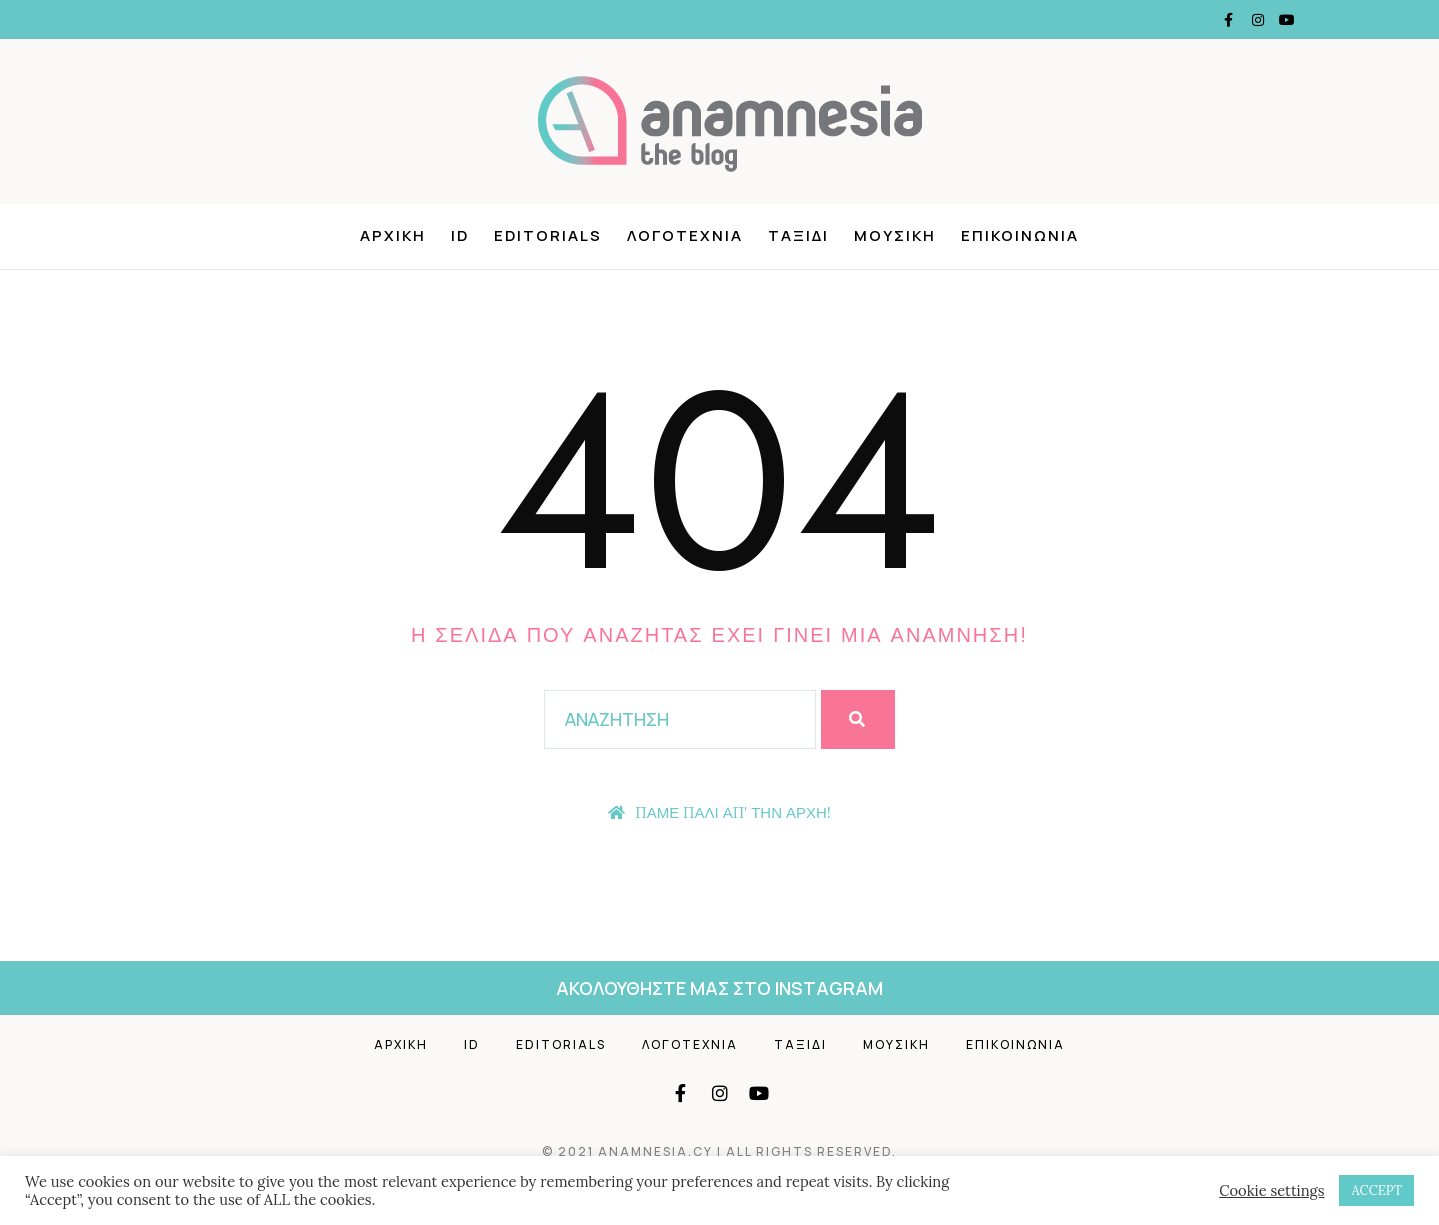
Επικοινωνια (1015, 1045)
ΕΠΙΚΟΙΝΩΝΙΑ (1020, 236)
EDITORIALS (548, 236)
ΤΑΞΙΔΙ (798, 236)
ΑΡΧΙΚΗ (393, 236)
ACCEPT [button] (1376, 1190)
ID (460, 236)
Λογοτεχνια (690, 1045)
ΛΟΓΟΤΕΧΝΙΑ (685, 236)
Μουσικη (896, 1045)
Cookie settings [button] (1271, 1191)
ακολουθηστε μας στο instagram (719, 988)
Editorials (561, 1045)
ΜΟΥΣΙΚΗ (895, 236)
